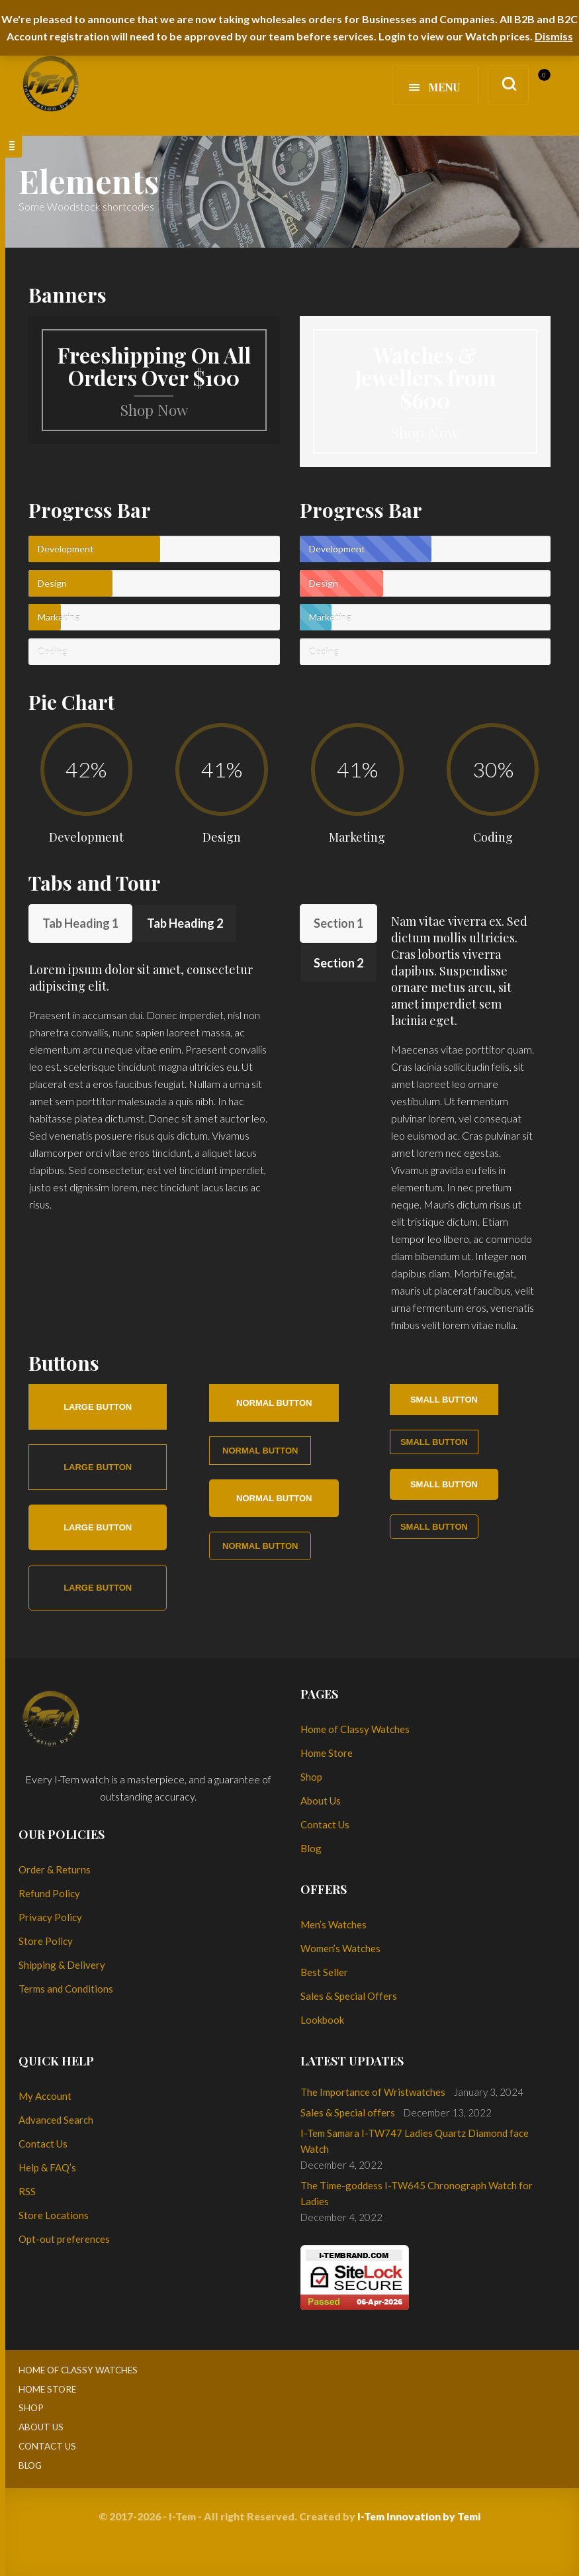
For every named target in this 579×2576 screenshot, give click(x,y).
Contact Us (324, 1824)
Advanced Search (56, 2120)
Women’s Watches (340, 1948)
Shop (311, 1777)
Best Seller (324, 1972)
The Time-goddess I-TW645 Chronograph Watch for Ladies (416, 2193)
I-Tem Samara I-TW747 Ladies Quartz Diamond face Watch (414, 2141)
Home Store (326, 1753)
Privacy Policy (50, 1917)
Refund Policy (49, 1893)
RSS (27, 2191)
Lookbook (322, 2020)
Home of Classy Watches (355, 1729)
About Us (320, 1801)
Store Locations (54, 2215)
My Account (45, 2096)
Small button (444, 1400)
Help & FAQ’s (47, 2167)
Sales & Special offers (347, 2112)
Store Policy (46, 1941)
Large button (98, 1407)
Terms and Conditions (66, 1989)
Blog (311, 1848)
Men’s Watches (333, 1924)
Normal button (274, 1403)
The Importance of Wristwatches (372, 2092)
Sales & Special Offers (348, 1996)
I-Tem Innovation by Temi (418, 2516)
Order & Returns (55, 1869)
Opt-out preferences (64, 2239)
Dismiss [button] (554, 36)
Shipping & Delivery (62, 1965)
